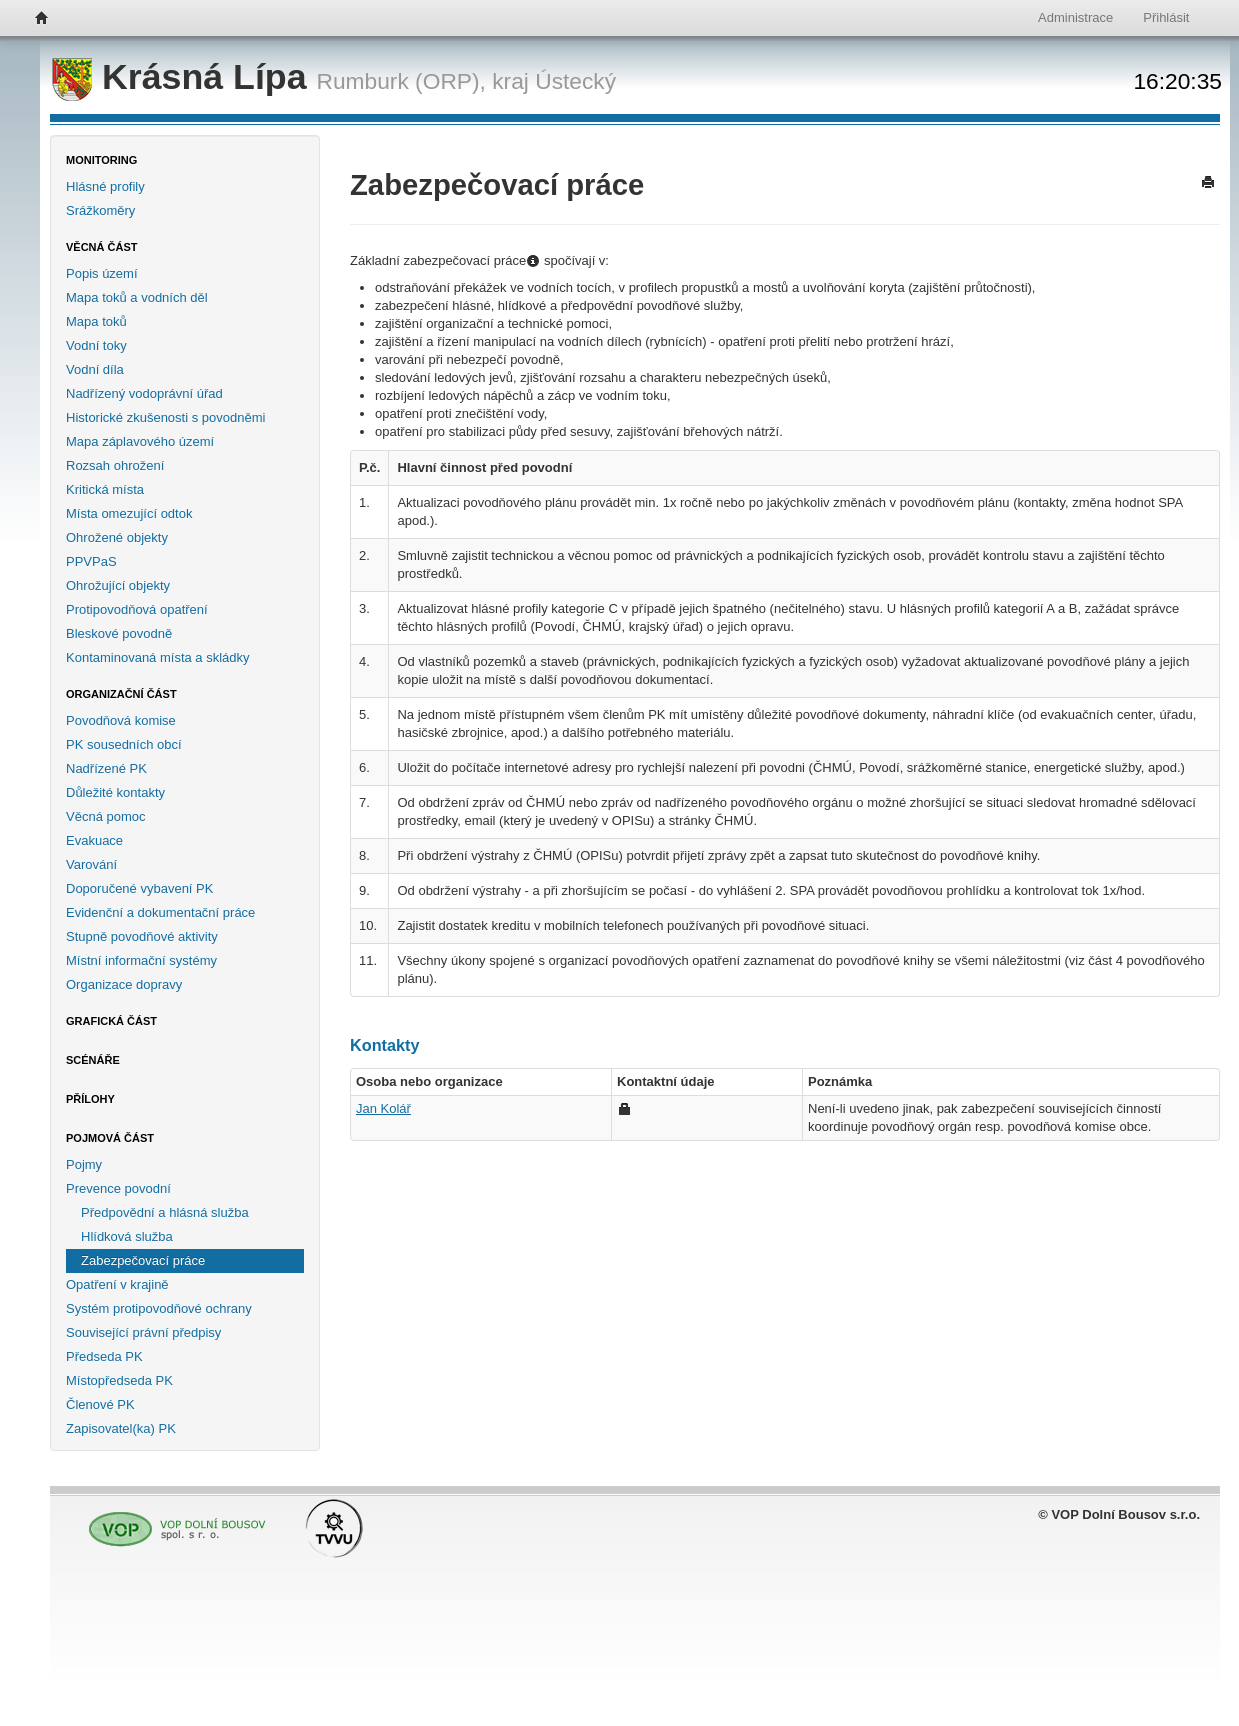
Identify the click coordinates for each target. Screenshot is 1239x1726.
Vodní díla (95, 369)
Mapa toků (96, 321)
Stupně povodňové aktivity (142, 936)
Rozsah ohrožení (115, 465)
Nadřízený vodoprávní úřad (144, 393)
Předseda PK (104, 1356)
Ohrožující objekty (118, 585)
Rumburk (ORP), (401, 81)
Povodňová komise (121, 720)
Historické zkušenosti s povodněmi (165, 417)
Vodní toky (96, 345)
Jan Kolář (383, 1108)
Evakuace (94, 840)
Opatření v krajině (117, 1284)
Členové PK (100, 1404)
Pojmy (84, 1164)
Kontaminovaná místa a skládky (158, 657)
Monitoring (101, 160)
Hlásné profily (105, 186)
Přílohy (90, 1099)
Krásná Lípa (184, 77)
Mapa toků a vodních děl (137, 297)
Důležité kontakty (115, 792)
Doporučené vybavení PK (139, 888)
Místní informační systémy (141, 960)
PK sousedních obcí (124, 744)
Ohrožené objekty (117, 537)
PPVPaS (91, 561)
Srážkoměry (100, 210)
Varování (91, 864)
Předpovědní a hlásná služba (165, 1212)
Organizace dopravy (124, 984)
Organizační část (121, 694)
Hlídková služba (127, 1236)
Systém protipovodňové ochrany (159, 1308)
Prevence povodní (118, 1188)
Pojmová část (110, 1138)
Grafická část (111, 1021)
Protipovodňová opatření (137, 609)
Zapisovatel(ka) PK (121, 1428)
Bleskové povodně (119, 633)
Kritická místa (105, 489)
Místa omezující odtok (129, 513)
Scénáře (93, 1060)
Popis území (102, 273)
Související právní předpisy (143, 1332)
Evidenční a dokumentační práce (160, 912)
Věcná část (102, 247)
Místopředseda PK (119, 1380)
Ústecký (575, 81)
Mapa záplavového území (140, 441)
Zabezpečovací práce (143, 1260)
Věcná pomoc (106, 816)
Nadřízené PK (106, 768)
